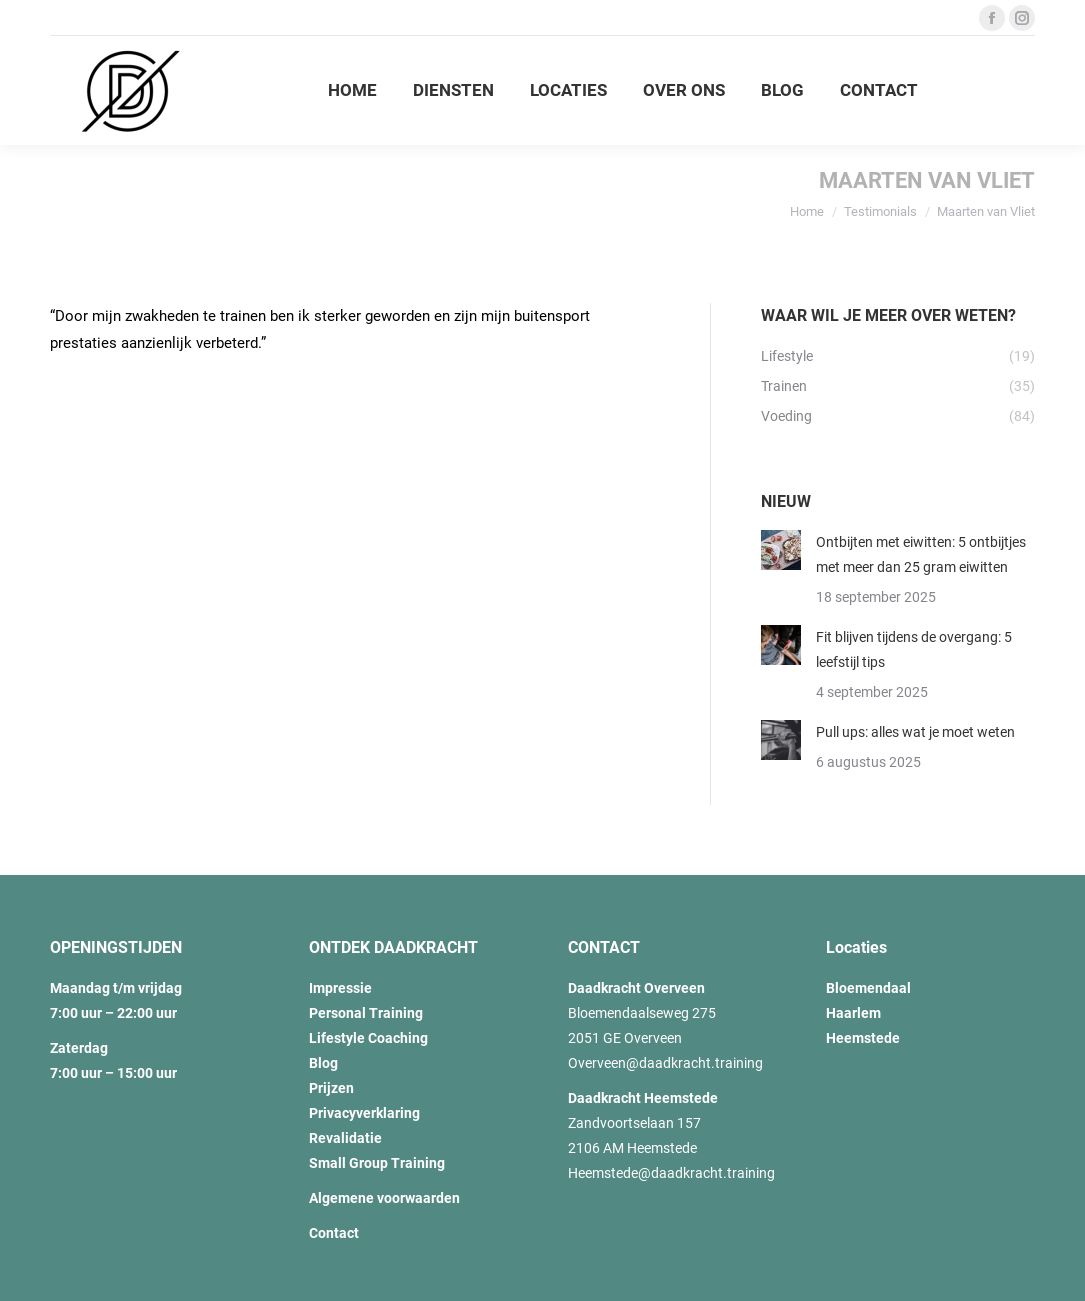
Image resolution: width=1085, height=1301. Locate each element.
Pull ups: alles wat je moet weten (915, 732)
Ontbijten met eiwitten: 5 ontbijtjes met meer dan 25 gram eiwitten (921, 554)
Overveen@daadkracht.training (665, 1063)
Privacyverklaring (364, 1113)
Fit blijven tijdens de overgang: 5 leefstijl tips (914, 649)
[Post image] (781, 550)
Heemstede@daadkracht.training (671, 1173)
